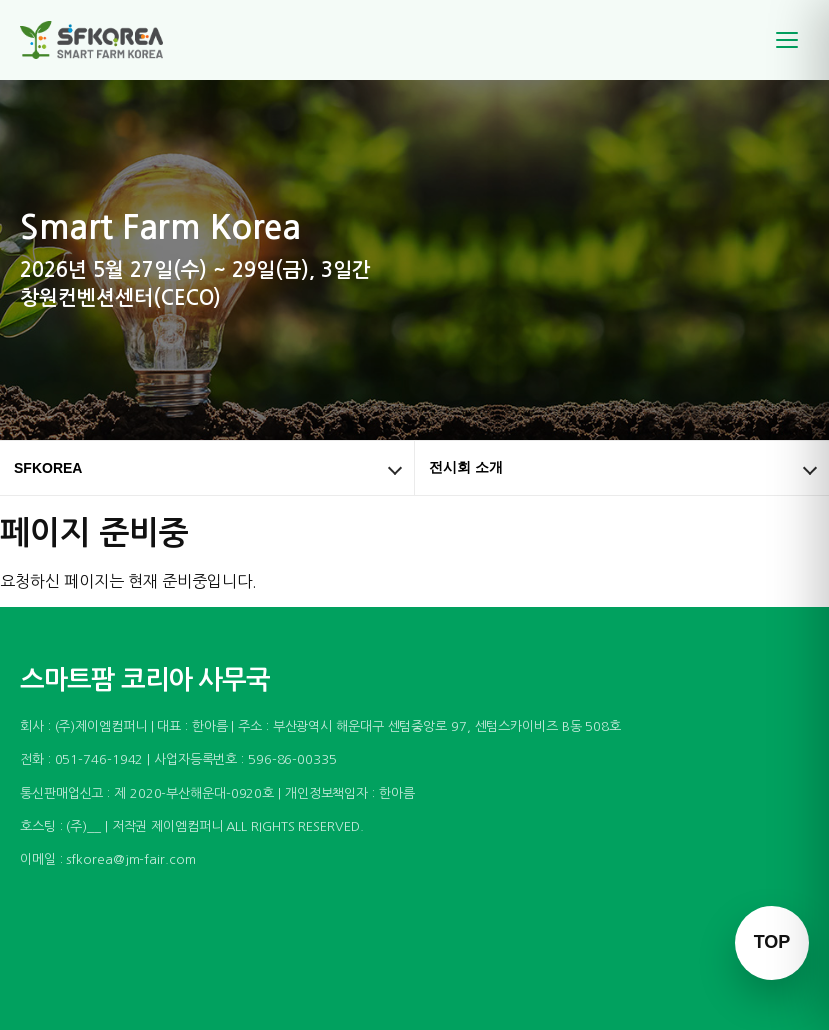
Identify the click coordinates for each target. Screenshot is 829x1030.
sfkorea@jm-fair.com (130, 859)
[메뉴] (787, 40)
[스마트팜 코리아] (104, 40)
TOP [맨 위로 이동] (772, 942)
